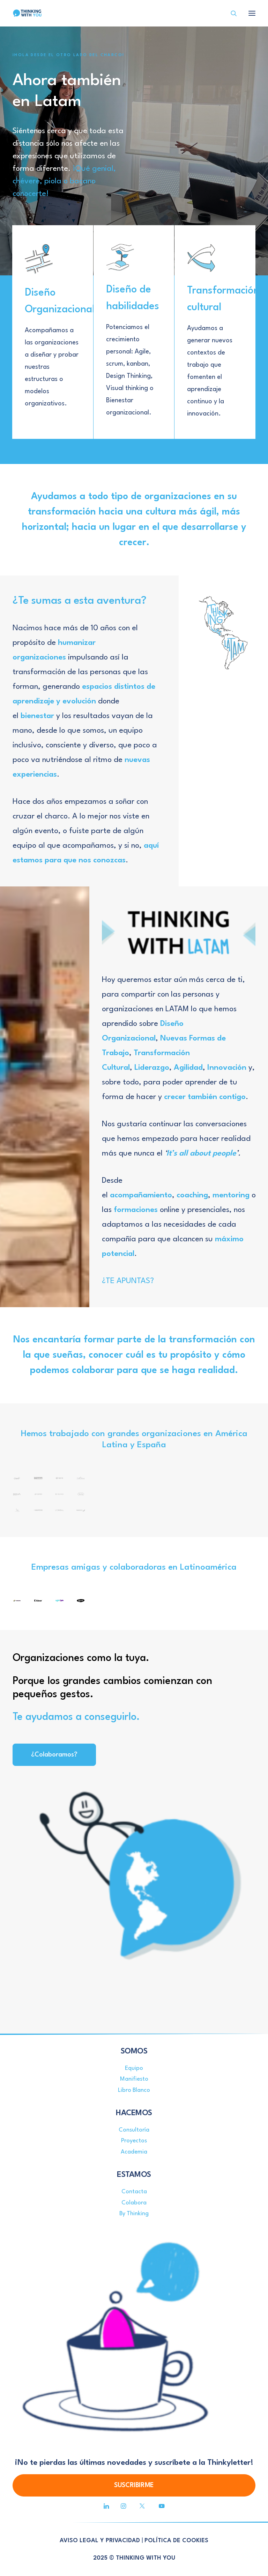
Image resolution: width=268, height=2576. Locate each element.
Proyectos (134, 2141)
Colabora (134, 2203)
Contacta (134, 2192)
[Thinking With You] (27, 13)
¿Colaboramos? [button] (54, 1755)
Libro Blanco (134, 2090)
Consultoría (134, 2130)
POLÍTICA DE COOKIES (176, 2541)
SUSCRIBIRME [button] (134, 2485)
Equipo (134, 2068)
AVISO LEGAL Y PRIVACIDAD (100, 2541)
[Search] (230, 13)
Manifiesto (134, 2079)
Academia (134, 2152)
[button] (106, 2507)
